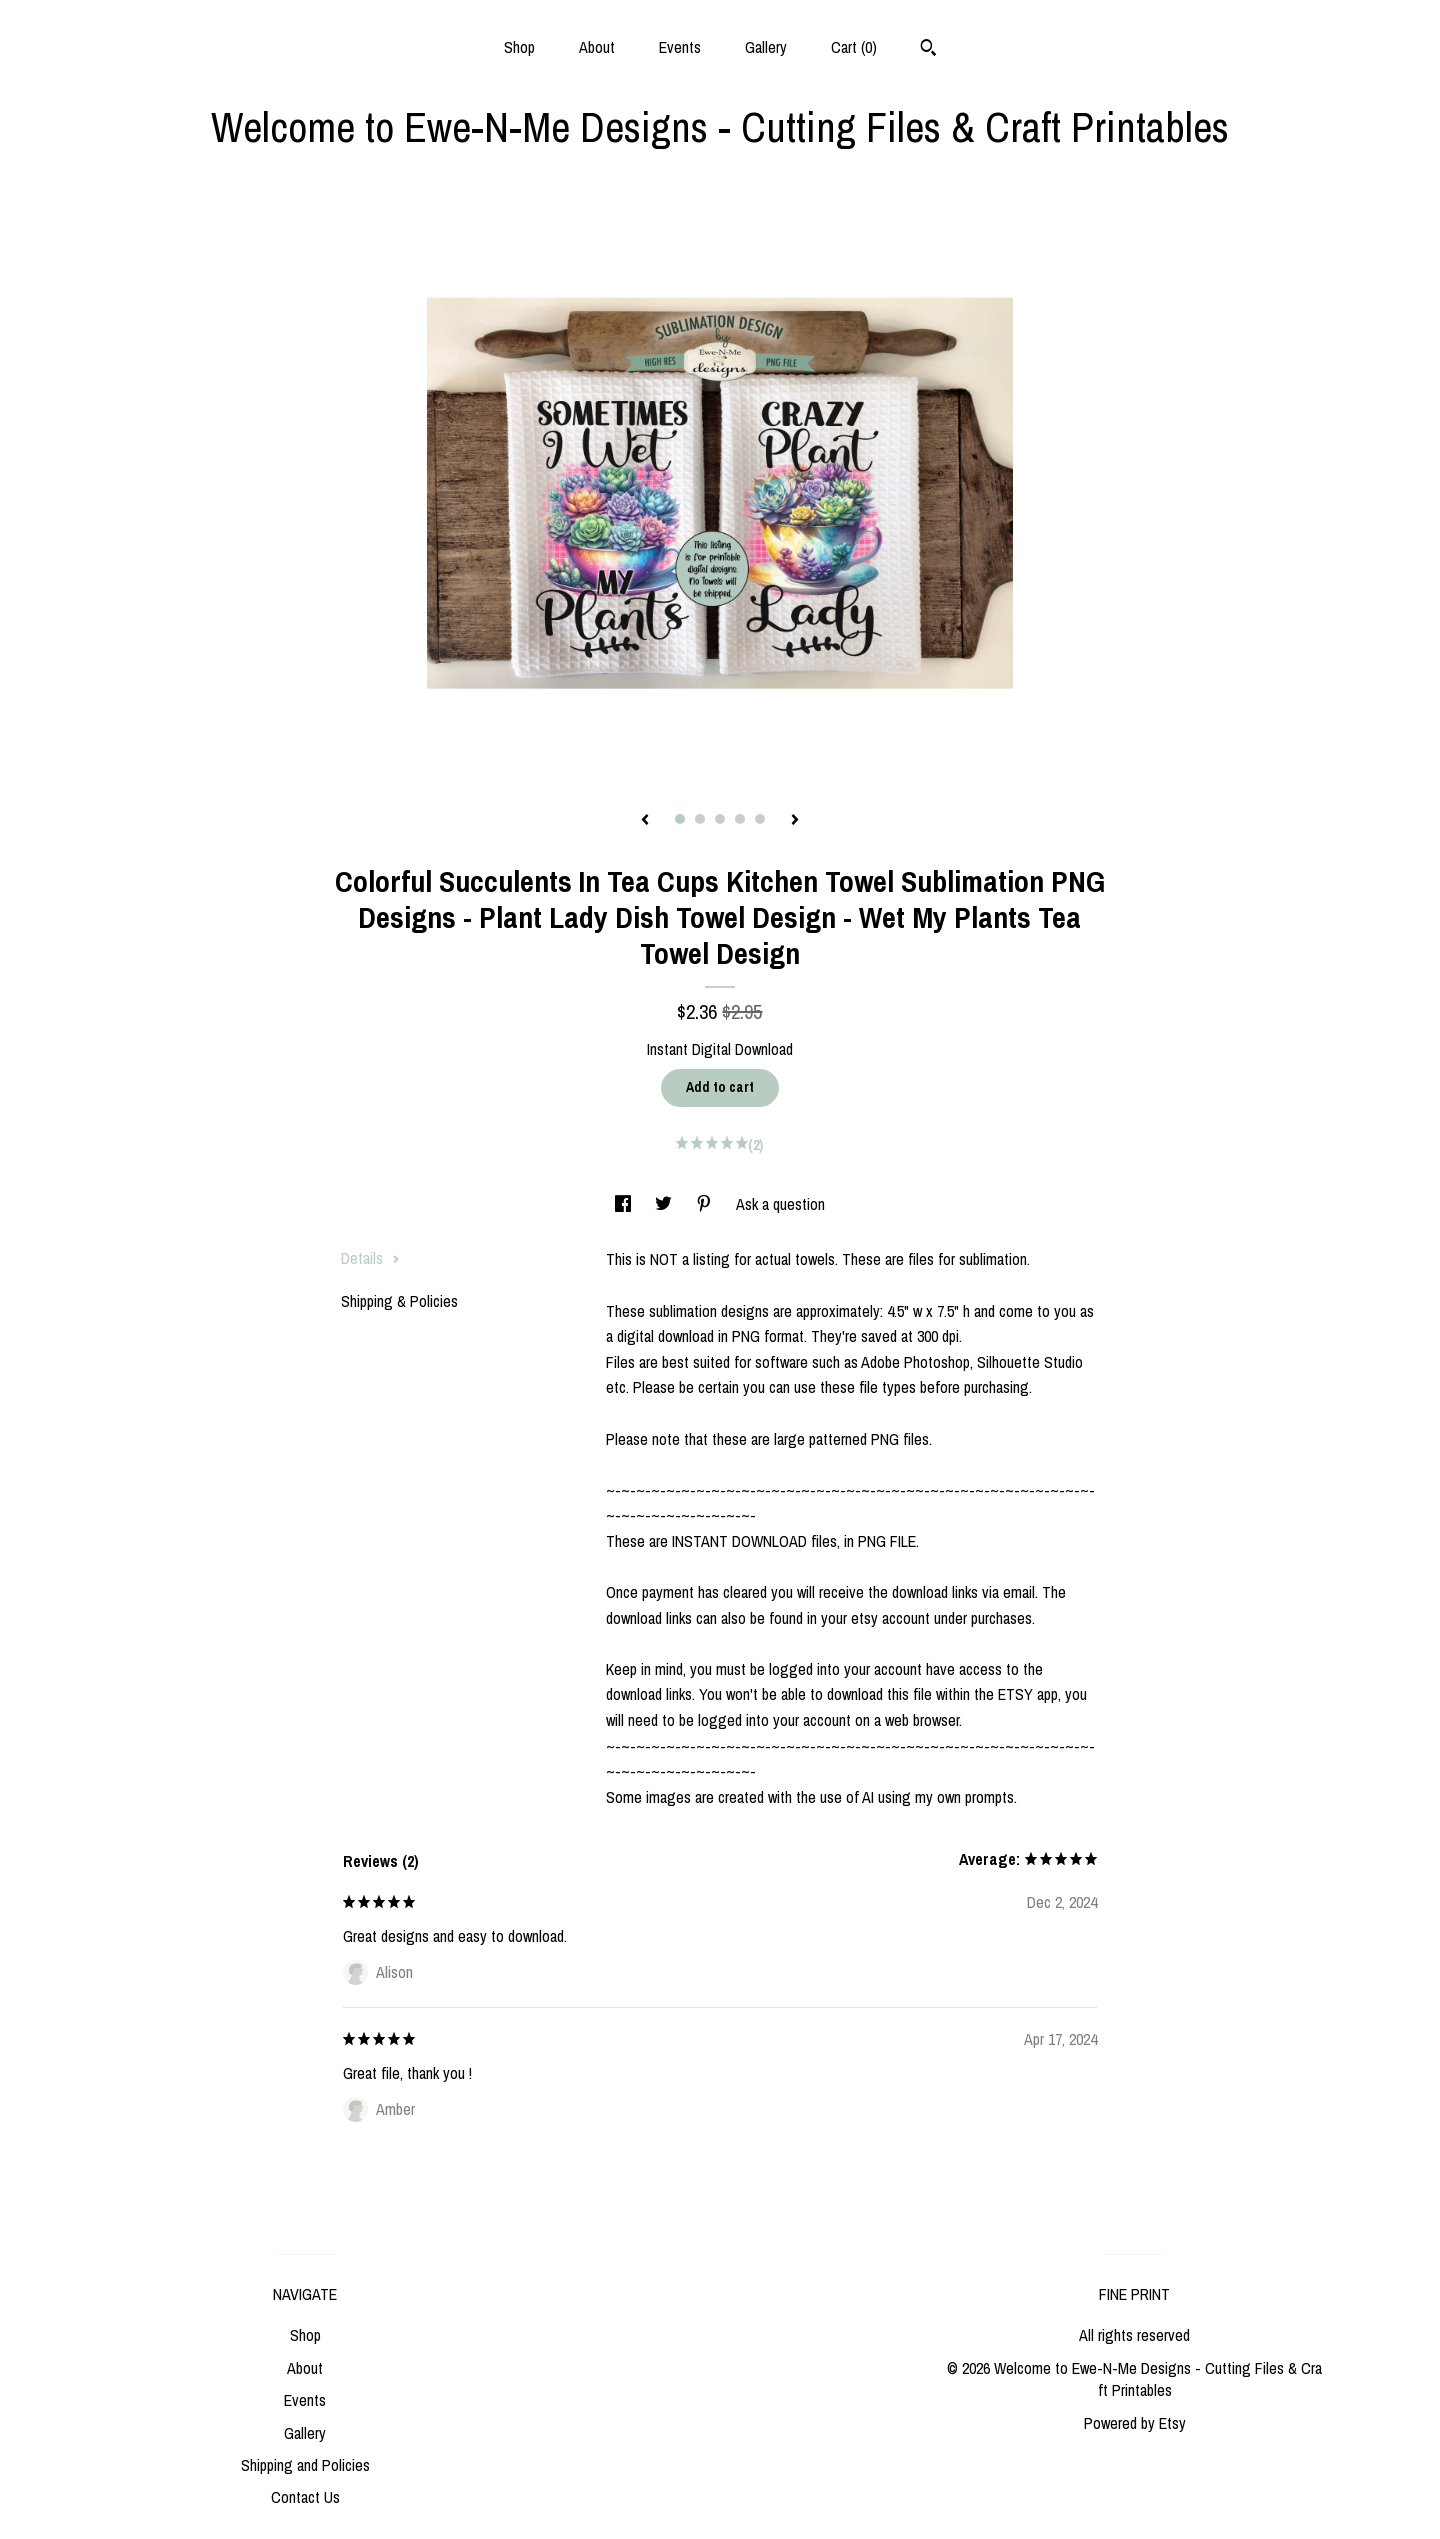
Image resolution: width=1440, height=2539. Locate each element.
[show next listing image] (795, 821)
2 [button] (700, 819)
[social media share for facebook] (625, 1204)
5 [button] (760, 819)
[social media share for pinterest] (706, 1204)
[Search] (928, 50)
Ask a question (780, 1204)
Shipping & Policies (399, 1301)
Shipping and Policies (305, 2465)
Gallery (766, 47)
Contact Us (305, 2497)
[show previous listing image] (645, 821)
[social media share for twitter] (665, 1204)
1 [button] (680, 819)
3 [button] (720, 819)
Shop (519, 47)
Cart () (854, 47)
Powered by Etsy (1135, 2423)
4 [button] (740, 819)
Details (370, 1258)
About (597, 47)
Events (680, 47)
